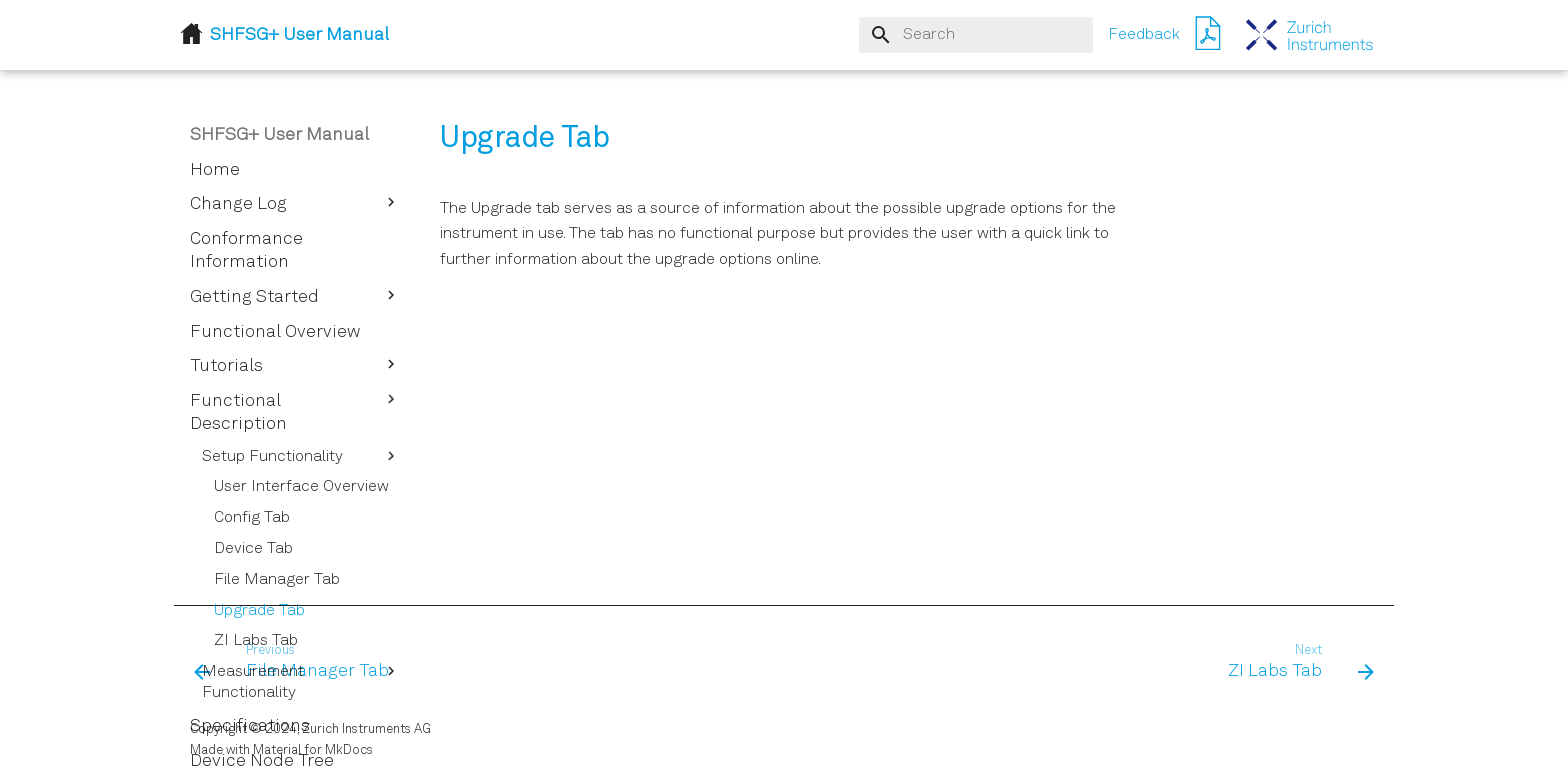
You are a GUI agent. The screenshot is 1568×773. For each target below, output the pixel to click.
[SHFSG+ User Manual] (1310, 35)
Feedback (1144, 35)
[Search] (976, 35)
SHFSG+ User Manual (279, 135)
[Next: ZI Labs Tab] (1295, 663)
